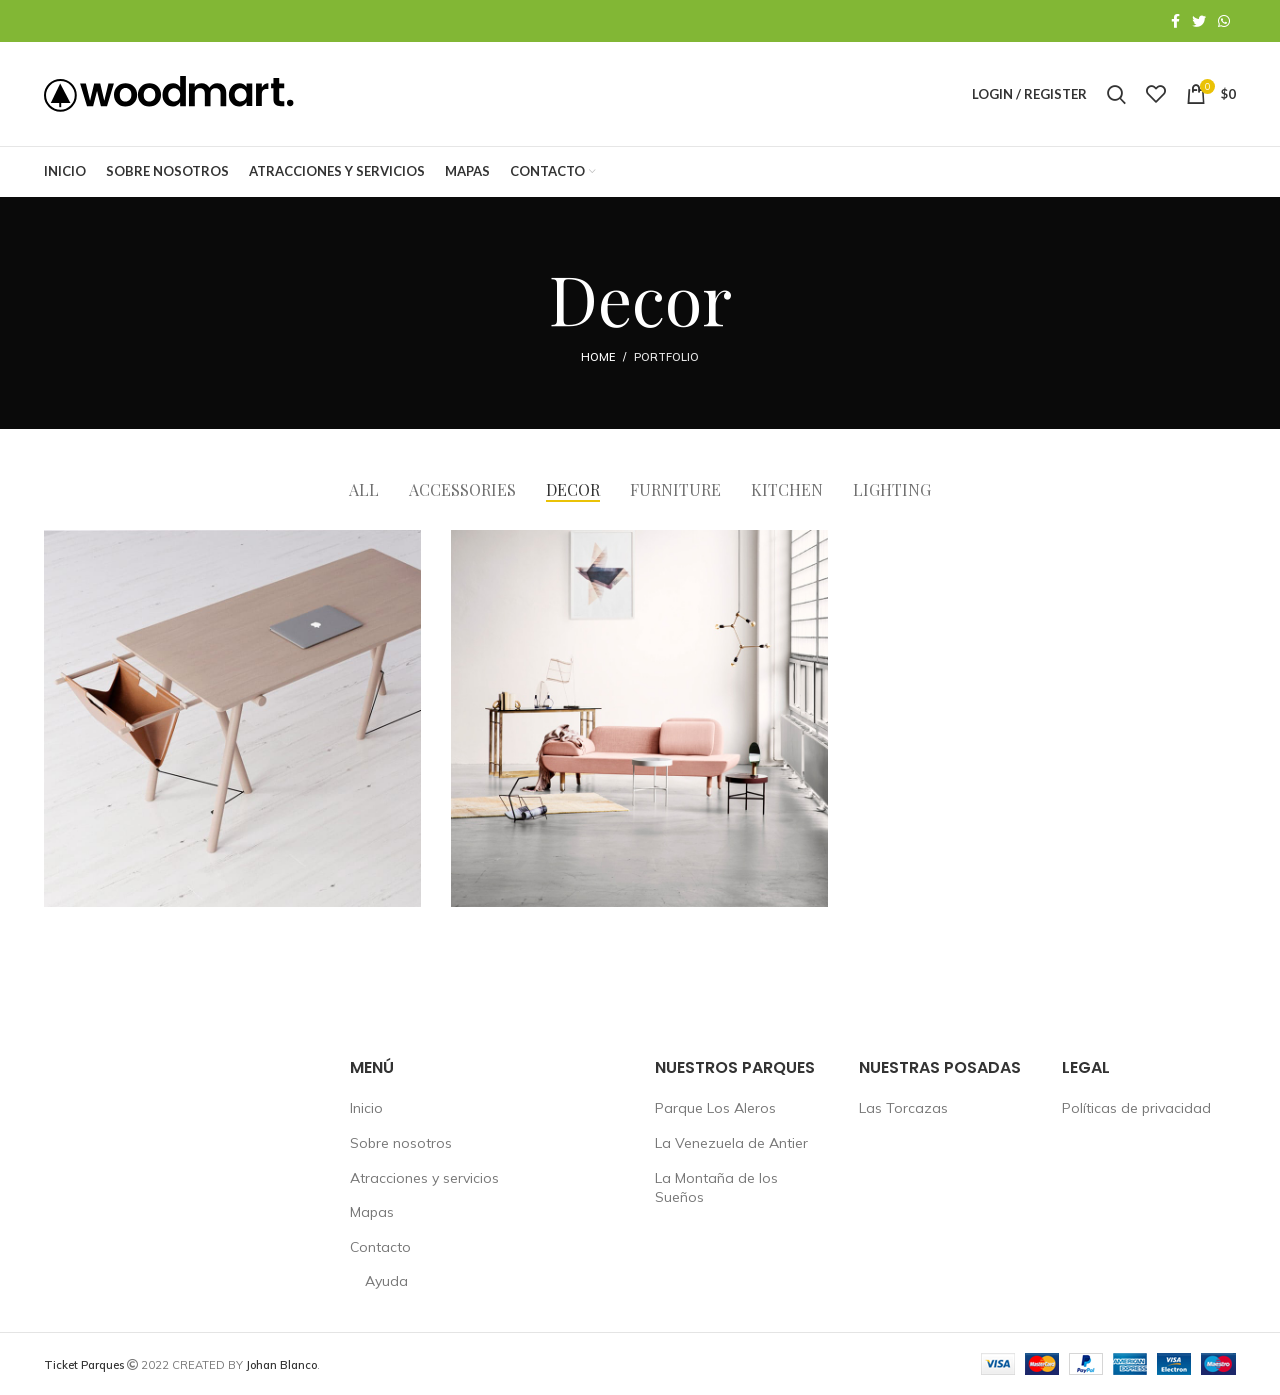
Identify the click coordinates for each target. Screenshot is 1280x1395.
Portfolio (666, 357)
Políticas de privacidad (1136, 1108)
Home (598, 357)
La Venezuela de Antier (731, 1143)
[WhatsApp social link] (1224, 21)
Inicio (366, 1108)
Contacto (380, 1247)
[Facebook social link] (1175, 21)
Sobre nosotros (401, 1143)
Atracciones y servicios (424, 1178)
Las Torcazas (903, 1108)
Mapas (372, 1212)
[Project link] (232, 718)
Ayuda (386, 1281)
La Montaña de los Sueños (716, 1188)
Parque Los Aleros (715, 1108)
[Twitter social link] (1199, 21)
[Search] (1116, 94)
